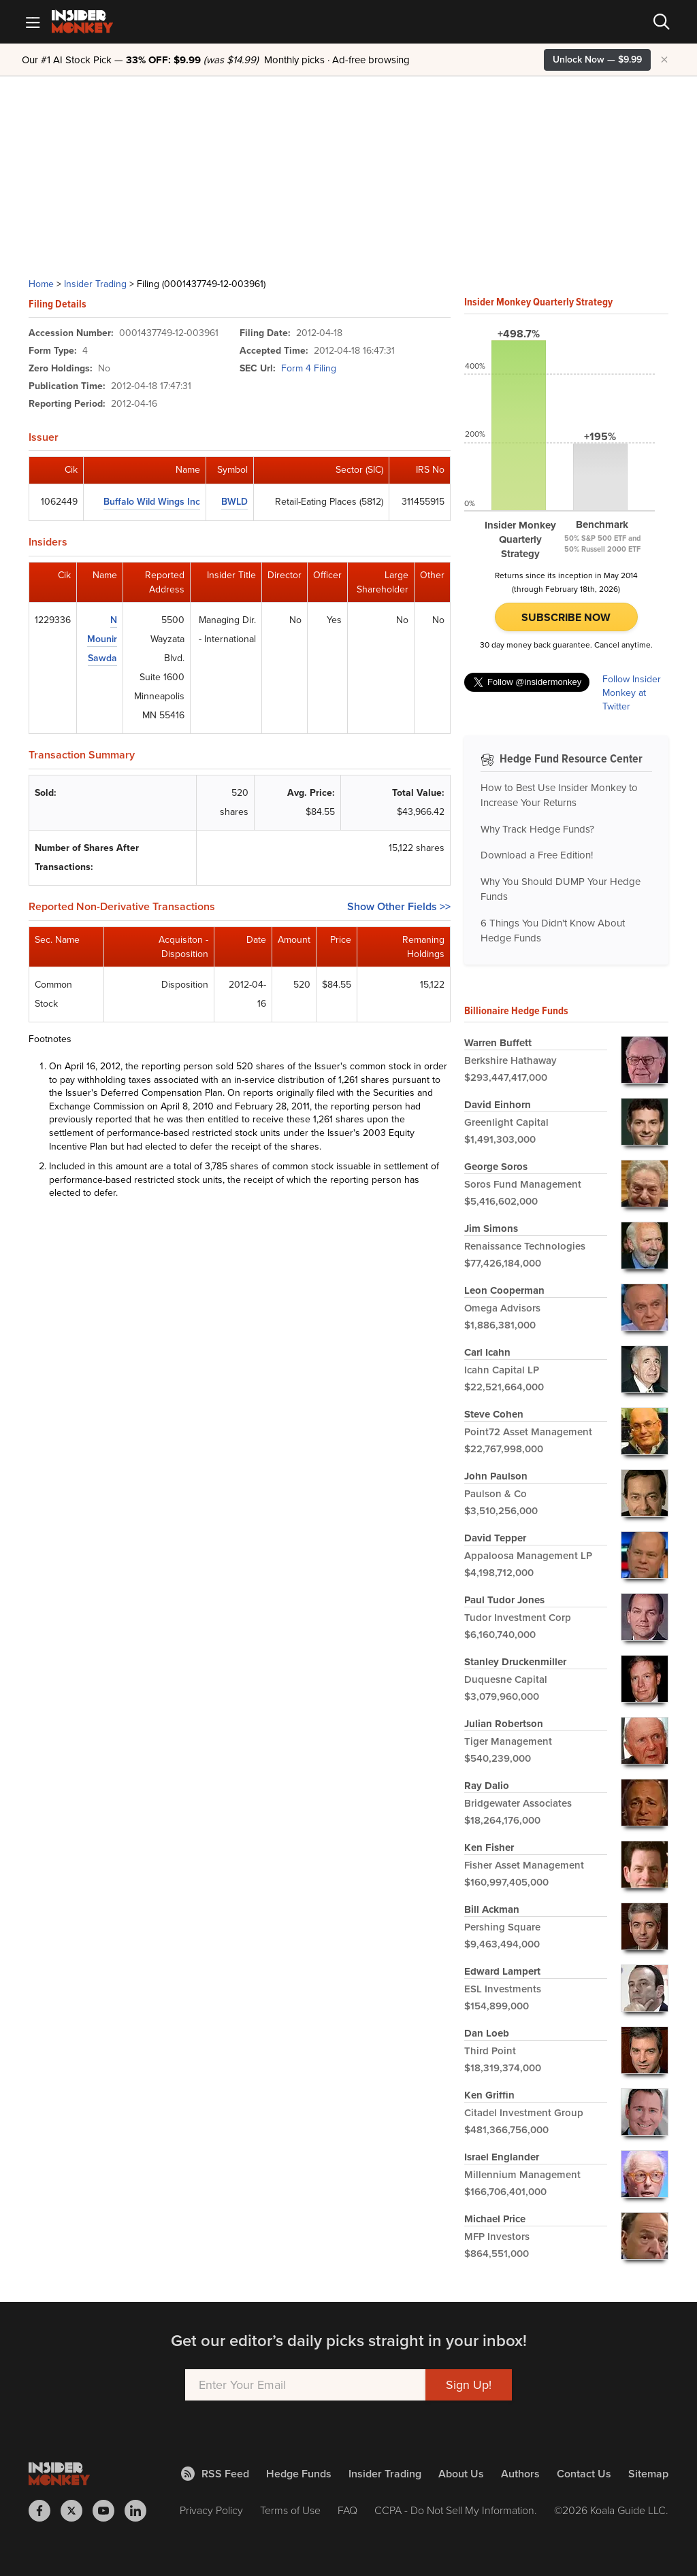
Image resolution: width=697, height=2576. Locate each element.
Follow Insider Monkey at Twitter (631, 693)
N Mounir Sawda (102, 639)
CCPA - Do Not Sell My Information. (455, 2510)
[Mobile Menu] (32, 22)
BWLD (234, 502)
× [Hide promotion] (664, 60)
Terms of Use (290, 2510)
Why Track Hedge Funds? (537, 829)
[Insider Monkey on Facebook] (45, 2511)
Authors (520, 2473)
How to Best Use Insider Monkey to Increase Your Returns (559, 795)
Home (41, 284)
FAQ (347, 2510)
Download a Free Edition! (537, 855)
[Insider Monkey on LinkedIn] (141, 2511)
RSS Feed (215, 2473)
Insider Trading (95, 284)
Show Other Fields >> (399, 906)
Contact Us (584, 2473)
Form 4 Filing (308, 368)
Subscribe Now (566, 617)
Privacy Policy (211, 2510)
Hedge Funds (298, 2473)
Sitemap (648, 2473)
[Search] (661, 22)
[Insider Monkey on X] (77, 2511)
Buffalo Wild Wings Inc (151, 502)
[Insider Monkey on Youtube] (109, 2511)
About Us (461, 2473)
